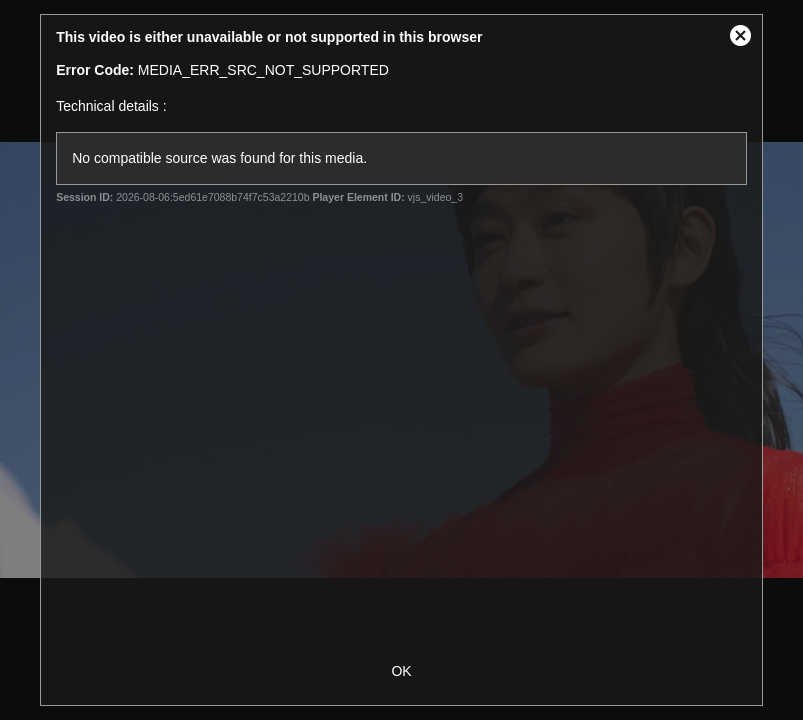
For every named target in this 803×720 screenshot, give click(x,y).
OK (401, 671)
